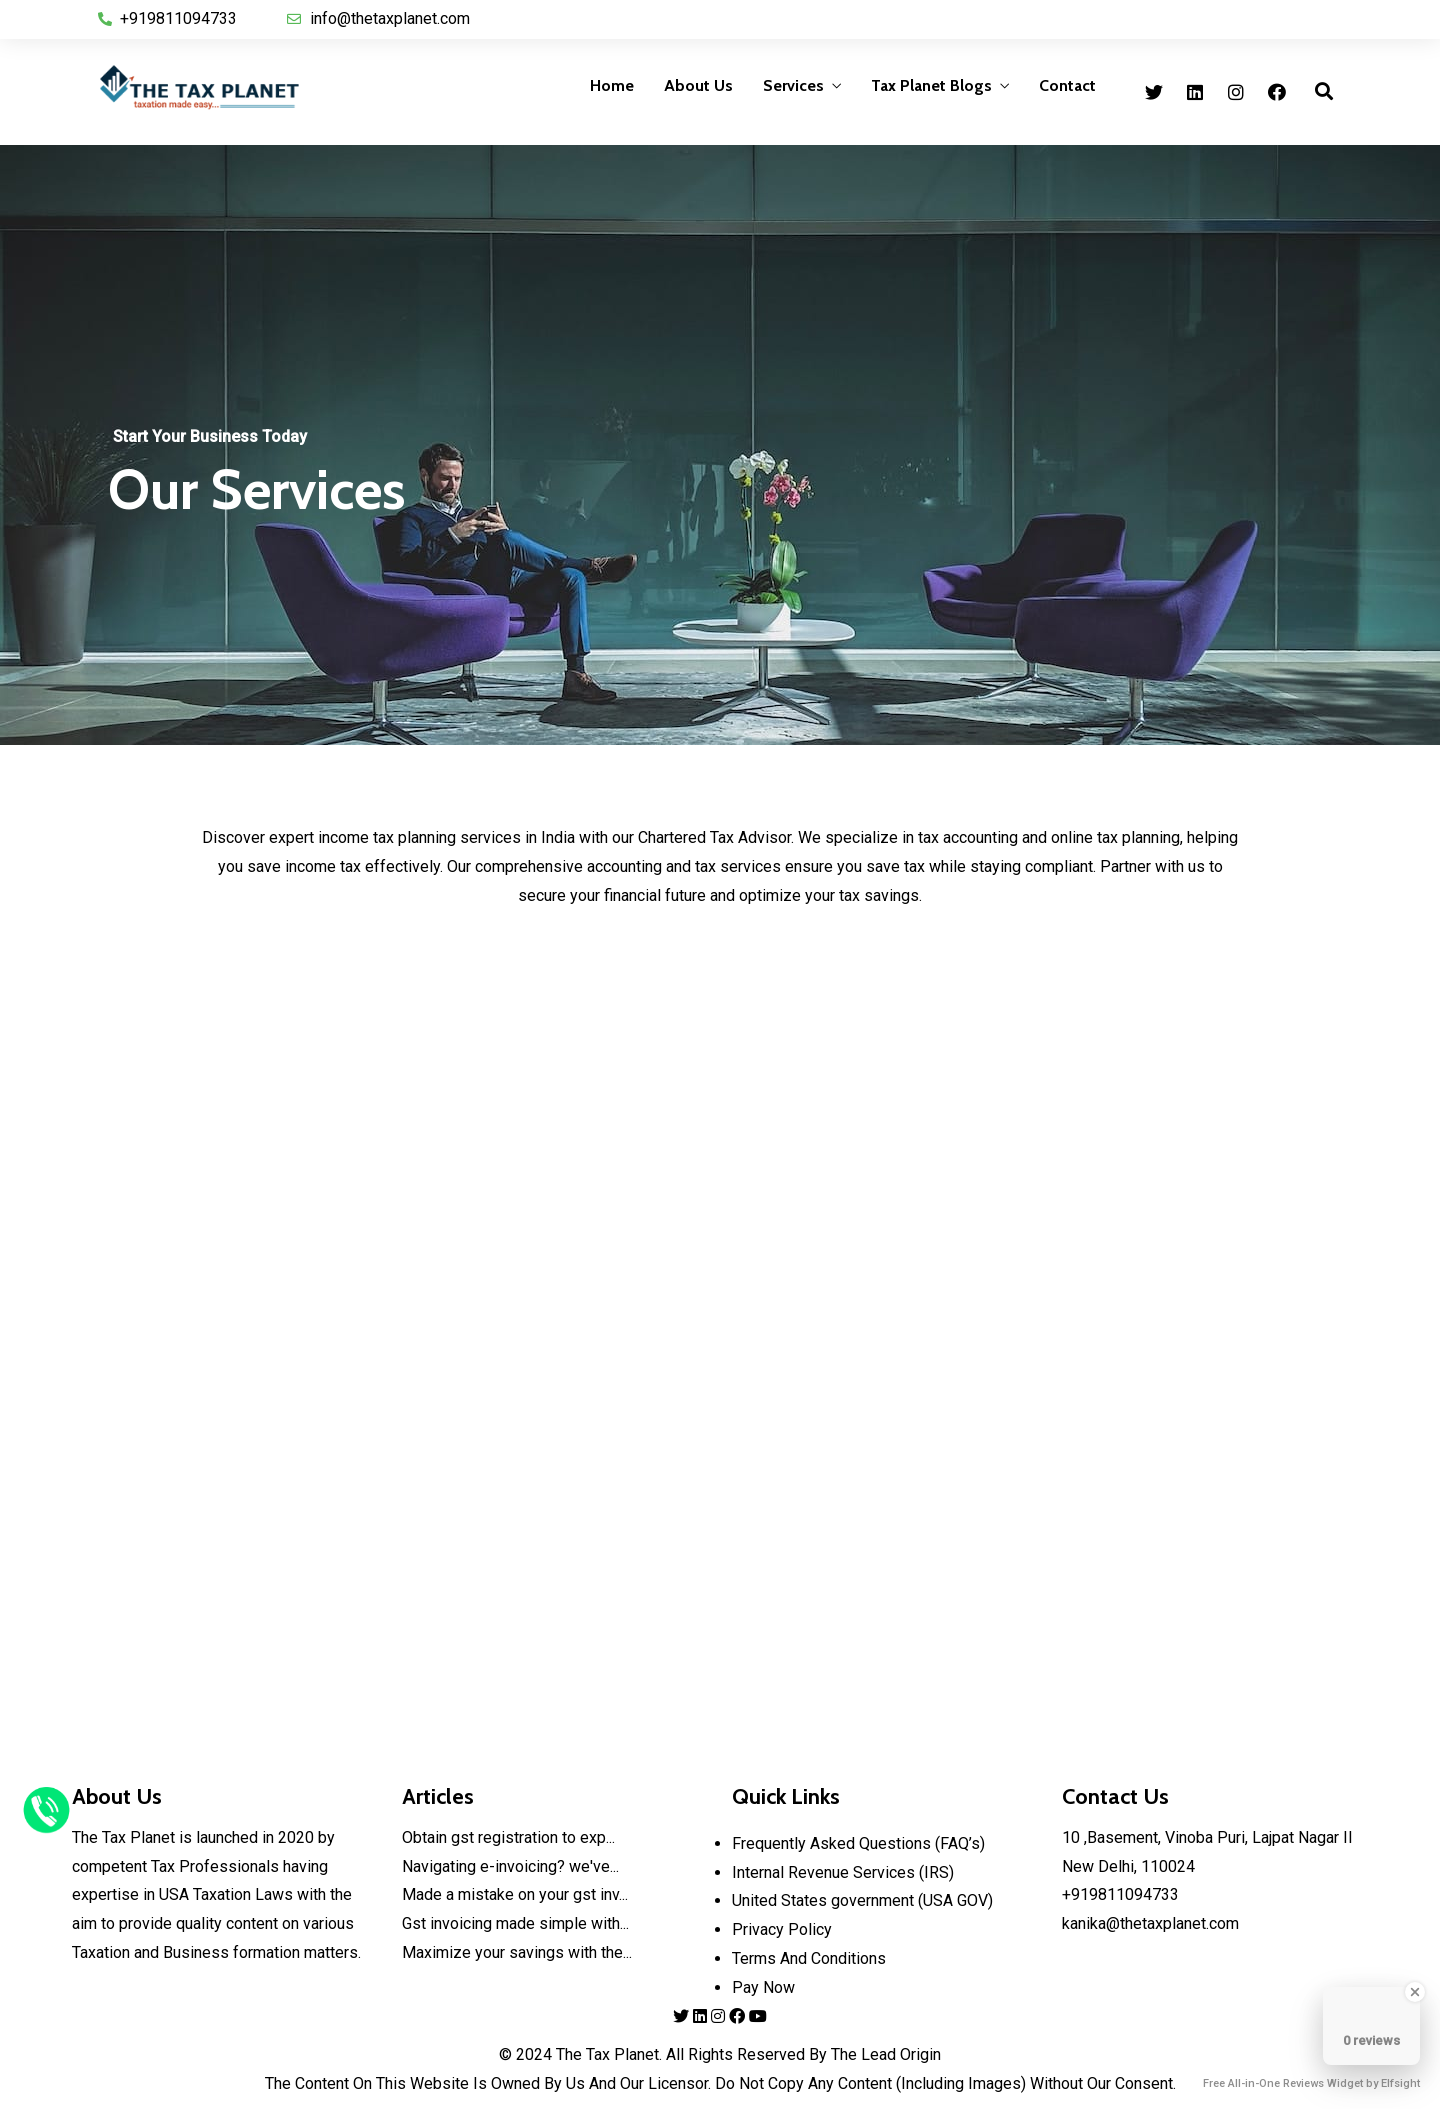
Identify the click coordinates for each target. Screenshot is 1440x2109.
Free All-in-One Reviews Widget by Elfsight (1311, 2083)
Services (793, 85)
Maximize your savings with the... (517, 1952)
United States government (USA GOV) (862, 1900)
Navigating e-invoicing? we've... (510, 1866)
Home (612, 85)
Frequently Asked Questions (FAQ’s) (858, 1843)
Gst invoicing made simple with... (515, 1923)
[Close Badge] (1415, 1992)
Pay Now (763, 1987)
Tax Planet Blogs (931, 85)
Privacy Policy (782, 1929)
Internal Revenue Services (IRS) (843, 1872)
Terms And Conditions (809, 1958)
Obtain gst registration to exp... (508, 1837)
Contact (1067, 85)
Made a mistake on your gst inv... (515, 1894)
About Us (698, 85)
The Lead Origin (884, 2054)
